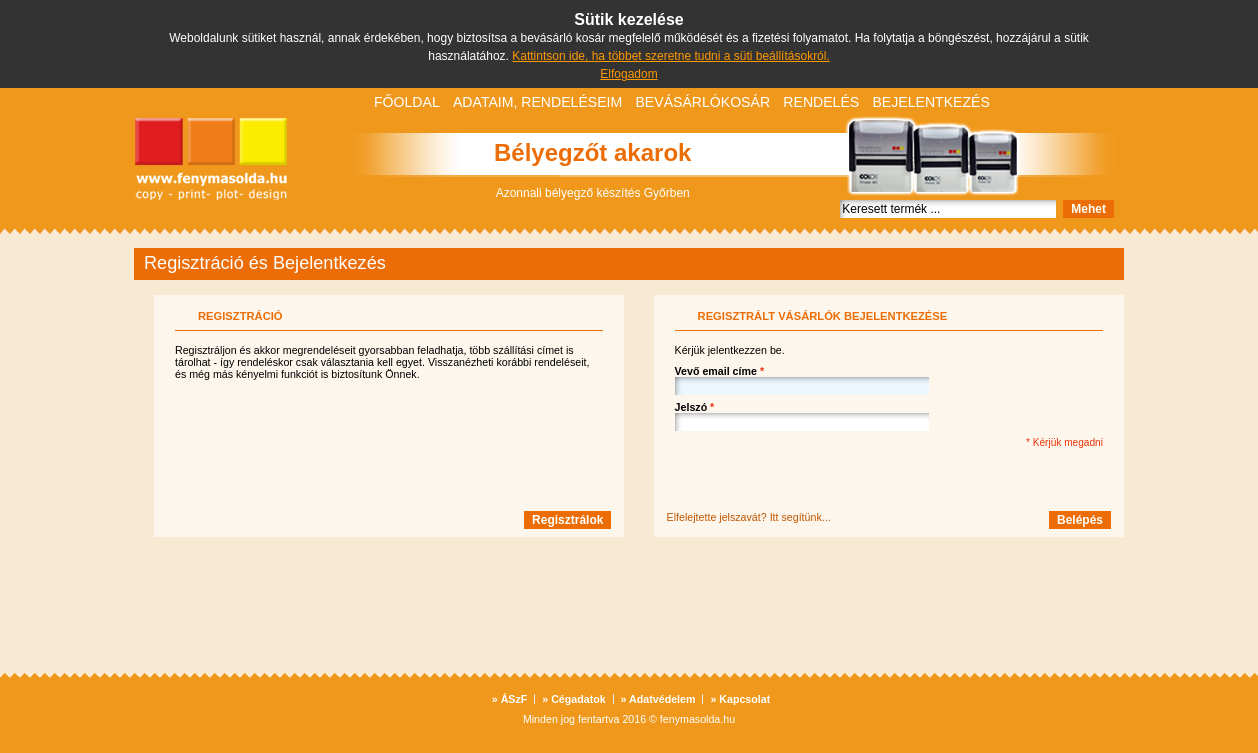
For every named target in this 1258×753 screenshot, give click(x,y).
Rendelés (821, 102)
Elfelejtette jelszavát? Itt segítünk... (749, 517)
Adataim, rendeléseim (537, 102)
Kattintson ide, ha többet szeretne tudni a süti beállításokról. (671, 56)
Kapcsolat (740, 699)
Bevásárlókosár (702, 102)
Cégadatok (573, 699)
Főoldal (407, 102)
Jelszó (695, 407)
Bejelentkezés (930, 102)
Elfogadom (628, 74)
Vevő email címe (719, 371)
